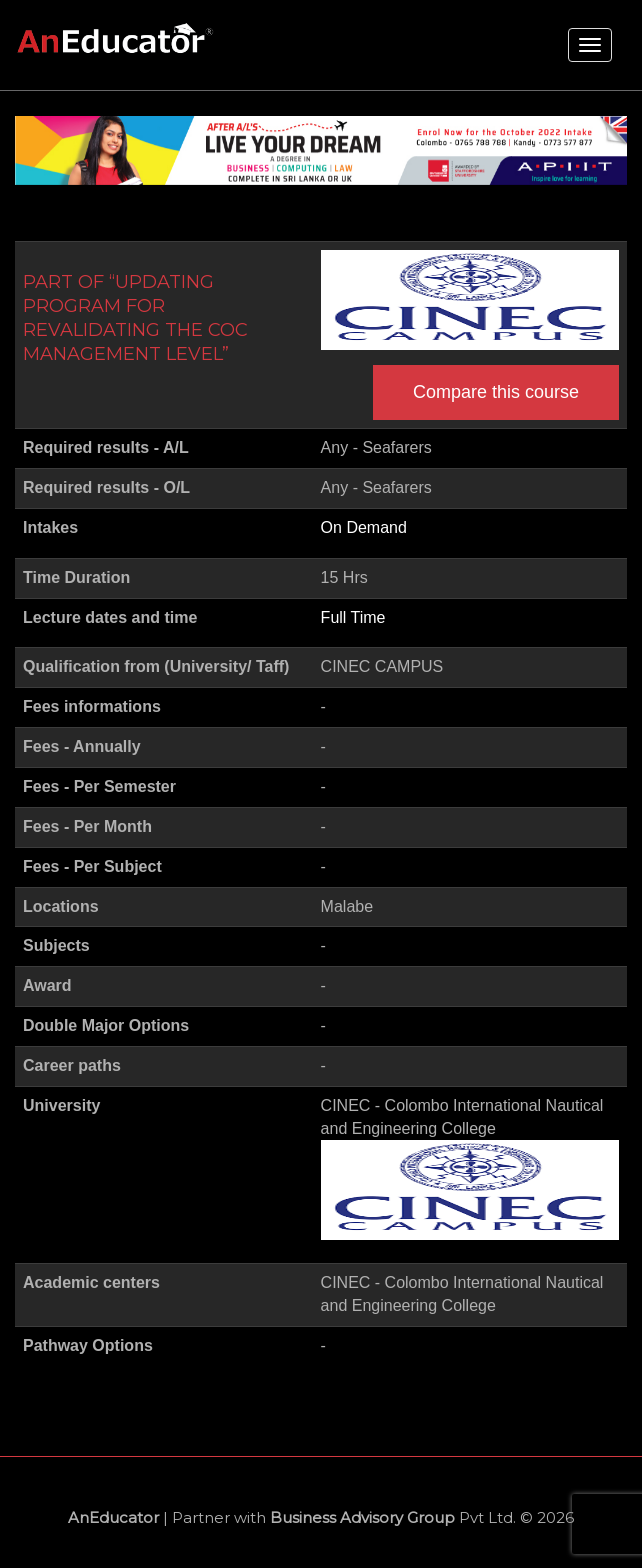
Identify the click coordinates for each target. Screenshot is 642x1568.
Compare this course (496, 392)
